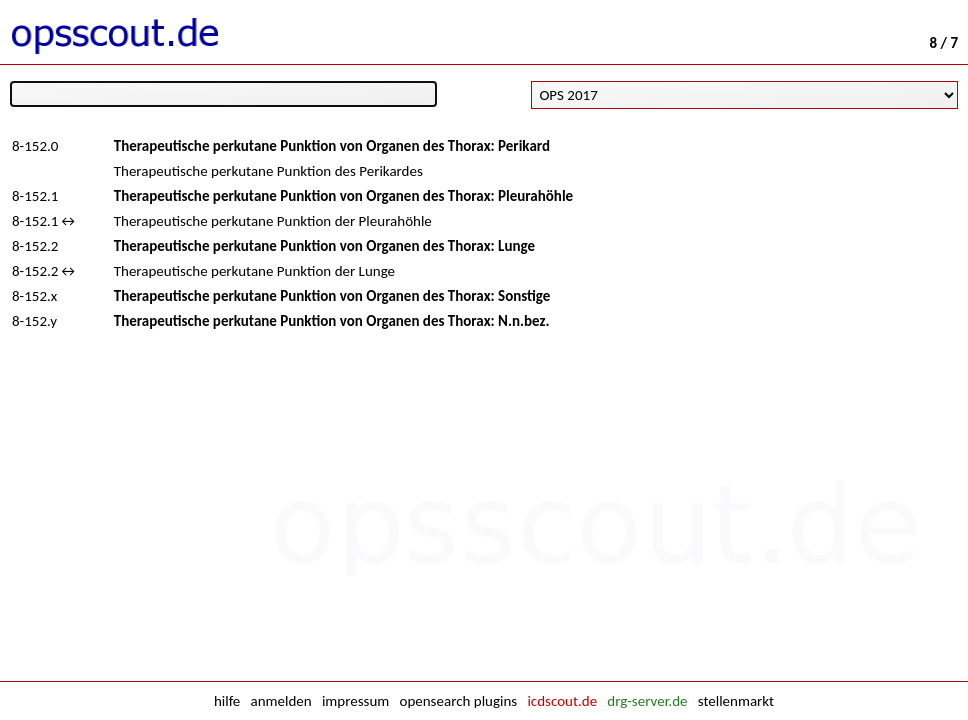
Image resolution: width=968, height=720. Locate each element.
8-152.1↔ (45, 221)
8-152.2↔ (45, 271)
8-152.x (34, 296)
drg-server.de (647, 701)
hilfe (227, 701)
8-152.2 (35, 246)
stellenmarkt (736, 701)
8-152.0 (35, 146)
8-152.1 (35, 196)
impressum (355, 701)
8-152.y (34, 321)
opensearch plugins (458, 701)
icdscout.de (562, 701)
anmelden (281, 701)
